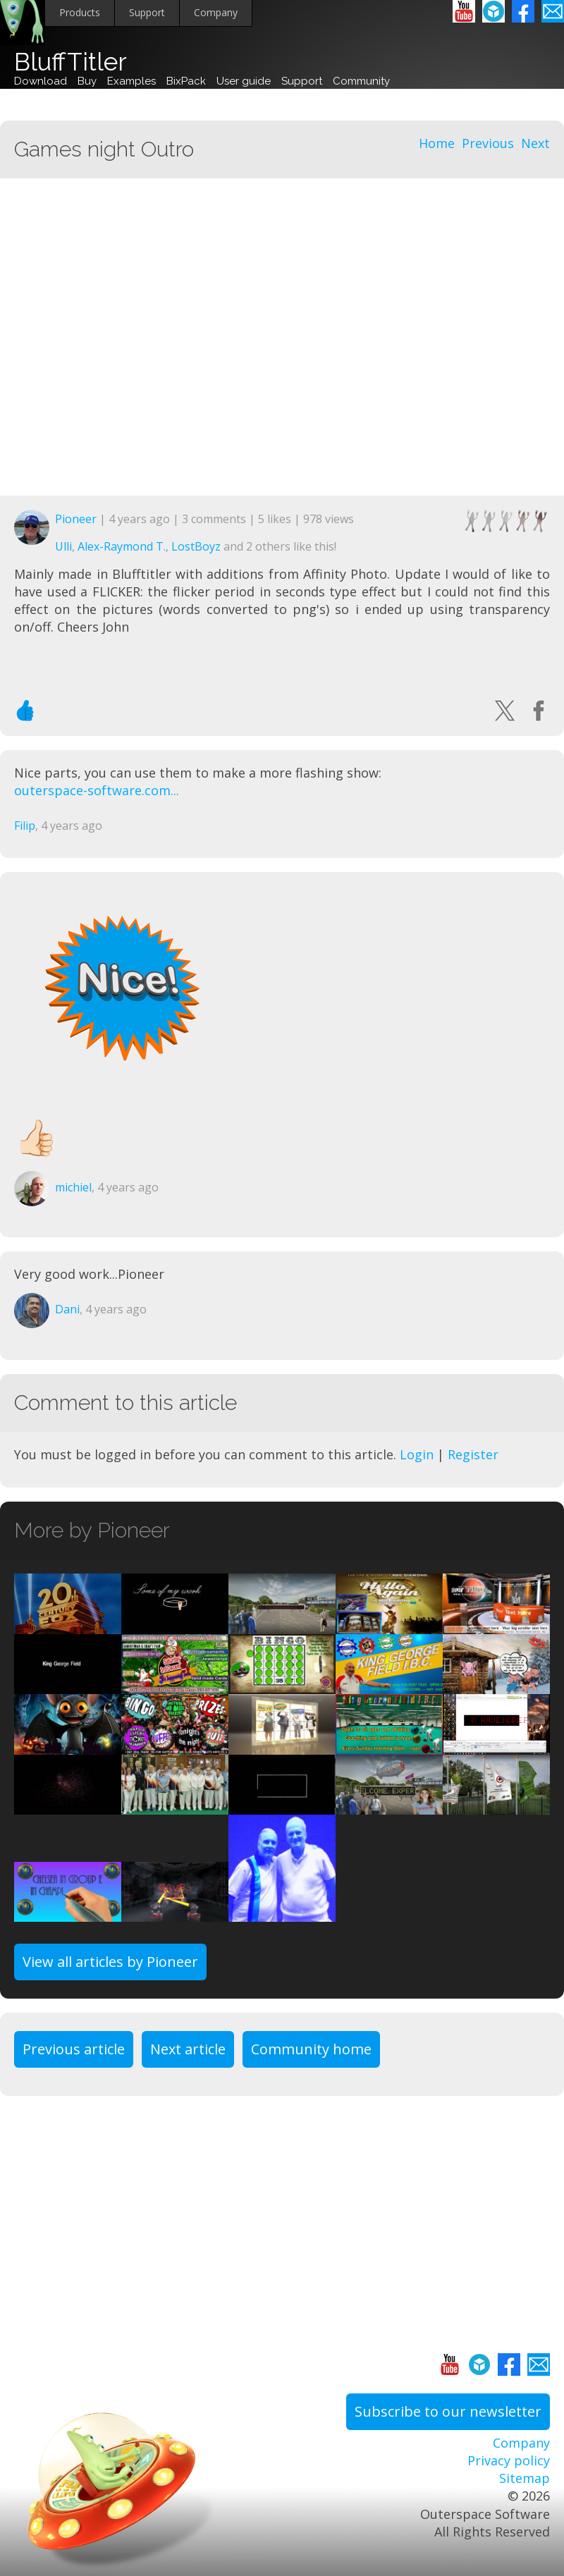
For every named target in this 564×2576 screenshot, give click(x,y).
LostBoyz (196, 546)
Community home (311, 2049)
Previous (488, 143)
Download (40, 81)
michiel (73, 1187)
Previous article (74, 2049)
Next (535, 143)
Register (473, 1454)
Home (437, 143)
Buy (87, 81)
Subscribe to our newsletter (448, 2411)
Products (79, 12)
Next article (188, 2049)
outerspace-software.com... (96, 790)
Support (147, 12)
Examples (131, 81)
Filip (24, 825)
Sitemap (524, 2478)
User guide (243, 81)
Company (216, 12)
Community (361, 81)
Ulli (63, 546)
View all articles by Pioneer (110, 1961)
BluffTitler (70, 61)
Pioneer (76, 519)
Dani (67, 1309)
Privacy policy (508, 2460)
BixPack (186, 81)
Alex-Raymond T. (122, 546)
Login (417, 1454)
